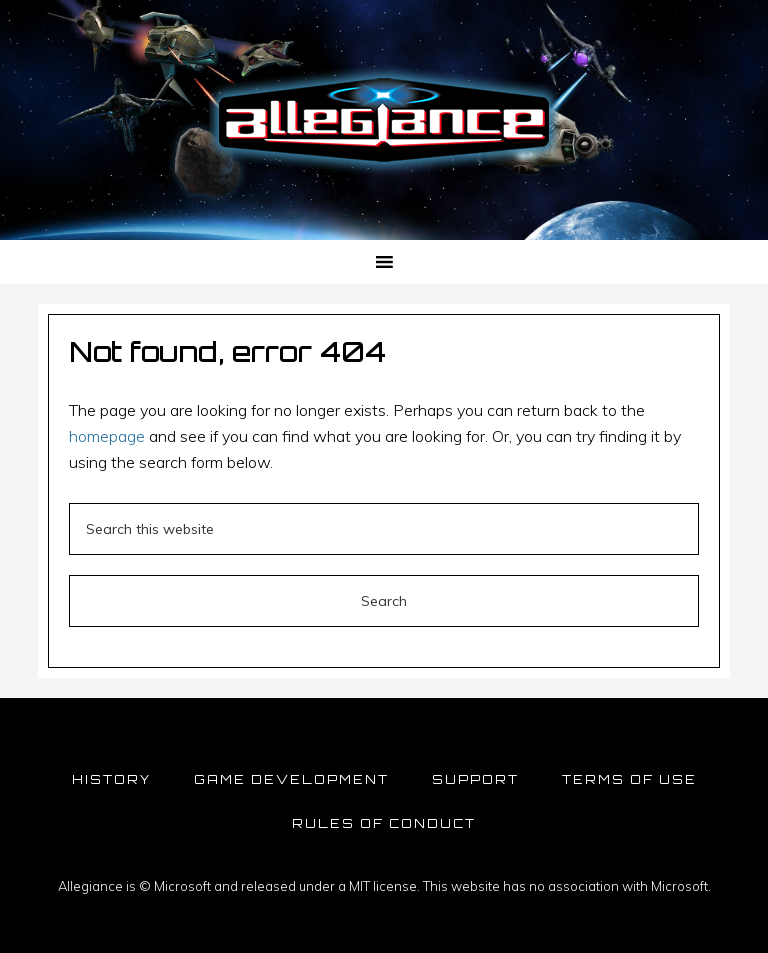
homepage (107, 436)
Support (475, 779)
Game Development (291, 779)
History (111, 779)
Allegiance (384, 120)
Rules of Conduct (384, 823)
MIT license (383, 886)
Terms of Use (629, 779)
